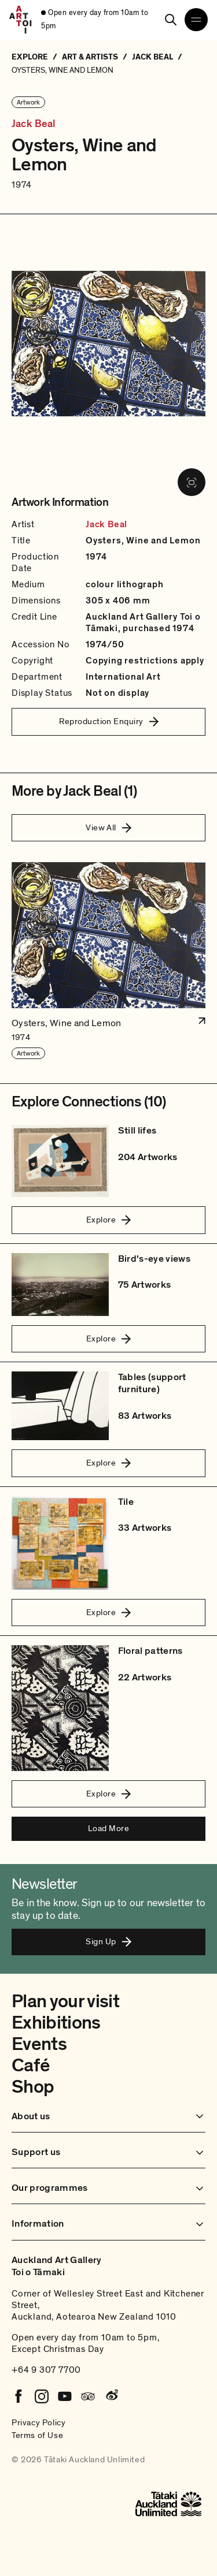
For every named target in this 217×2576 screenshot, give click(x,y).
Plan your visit (65, 2001)
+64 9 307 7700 (46, 2369)
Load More (108, 1828)
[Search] (170, 19)
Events (39, 2044)
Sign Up (108, 1941)
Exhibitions (56, 2023)
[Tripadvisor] (88, 2396)
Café (30, 2065)
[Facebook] (18, 2396)
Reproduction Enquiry (109, 721)
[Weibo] (111, 2396)
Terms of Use (37, 2435)
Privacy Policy (38, 2422)
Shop (33, 2087)
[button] (108, 961)
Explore (108, 1219)
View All (108, 827)
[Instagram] (42, 2396)
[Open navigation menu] (196, 19)
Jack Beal (34, 124)
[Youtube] (65, 2396)
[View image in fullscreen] (191, 482)
